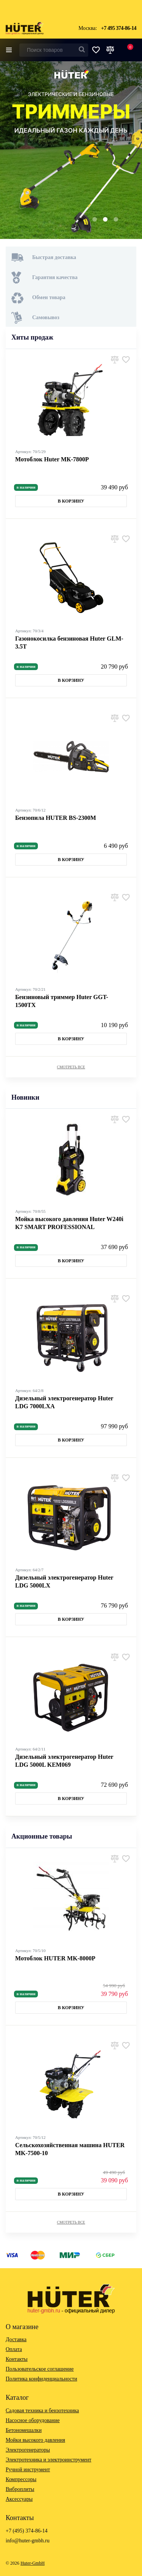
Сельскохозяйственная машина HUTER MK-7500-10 (70, 2149)
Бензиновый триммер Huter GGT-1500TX (61, 1001)
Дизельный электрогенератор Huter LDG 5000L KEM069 (64, 1761)
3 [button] (116, 219)
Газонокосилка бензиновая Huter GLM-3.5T (69, 642)
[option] (71, 150)
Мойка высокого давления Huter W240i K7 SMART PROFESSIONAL (69, 1223)
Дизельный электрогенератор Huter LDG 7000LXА (64, 1402)
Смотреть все (71, 1067)
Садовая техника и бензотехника (42, 2410)
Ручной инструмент (28, 2469)
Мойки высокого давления (35, 2440)
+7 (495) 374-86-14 (27, 2531)
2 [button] (105, 219)
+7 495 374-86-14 (118, 28)
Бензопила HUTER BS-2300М (55, 818)
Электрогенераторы (28, 2450)
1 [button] (94, 219)
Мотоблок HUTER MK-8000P (55, 1958)
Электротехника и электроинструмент (48, 2460)
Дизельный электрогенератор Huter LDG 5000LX (64, 1581)
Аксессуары (19, 2499)
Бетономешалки (24, 2430)
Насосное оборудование (33, 2420)
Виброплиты (20, 2489)
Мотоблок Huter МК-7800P (52, 459)
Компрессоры (21, 2479)
